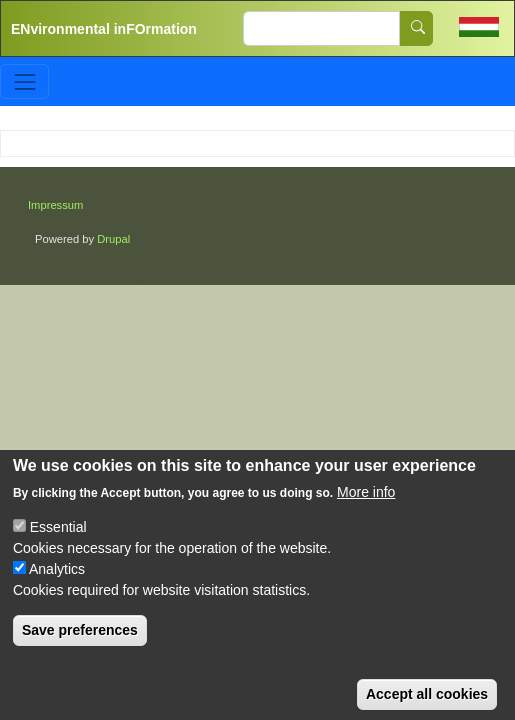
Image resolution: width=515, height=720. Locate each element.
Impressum (55, 205)
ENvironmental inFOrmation (104, 29)
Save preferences (80, 643)
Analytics (57, 582)
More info (366, 505)
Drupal (113, 239)
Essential (58, 540)
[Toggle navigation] (24, 81)
